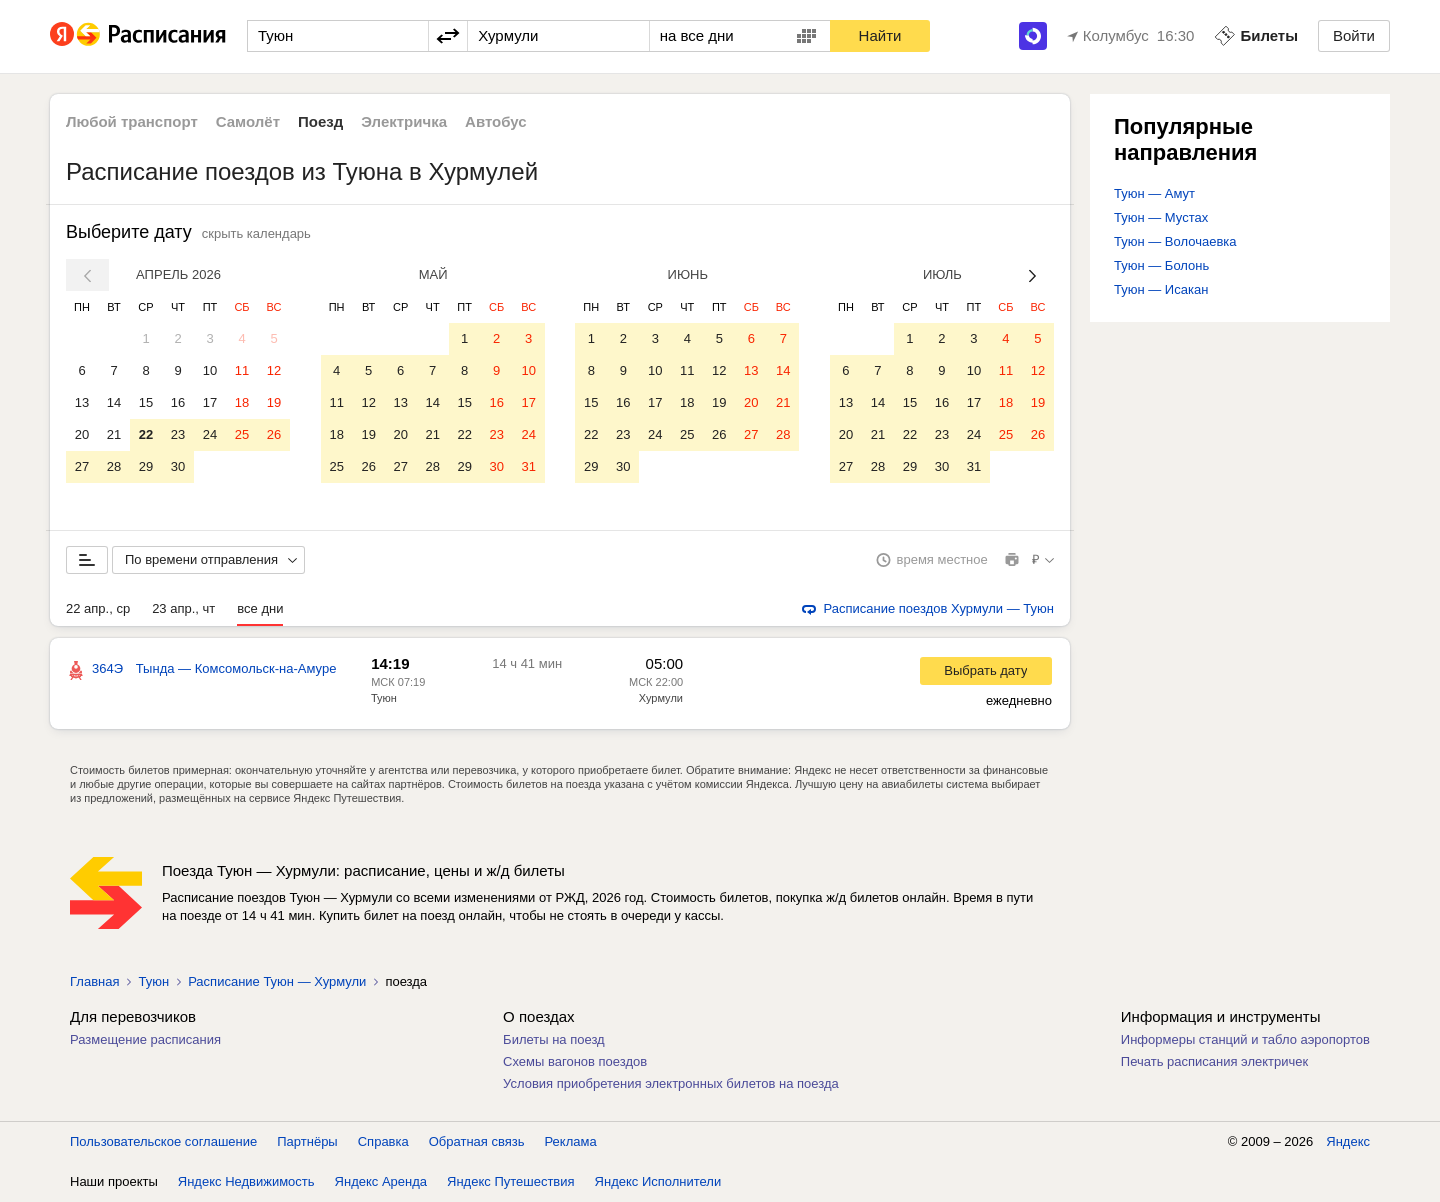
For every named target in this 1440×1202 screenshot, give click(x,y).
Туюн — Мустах (1161, 217)
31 (528, 466)
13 (82, 402)
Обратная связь (477, 1141)
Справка (383, 1141)
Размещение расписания (145, 1039)
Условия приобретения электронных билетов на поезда (671, 1083)
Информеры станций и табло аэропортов (1245, 1039)
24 (210, 434)
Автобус (496, 121)
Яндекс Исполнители (658, 1181)
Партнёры (307, 1141)
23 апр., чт (183, 608)
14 (114, 402)
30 (178, 466)
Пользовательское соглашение (163, 1141)
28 (114, 466)
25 (242, 434)
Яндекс (1348, 1141)
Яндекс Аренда (381, 1181)
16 (178, 402)
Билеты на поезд (554, 1039)
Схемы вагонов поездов (575, 1061)
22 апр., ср (98, 608)
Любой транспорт (132, 121)
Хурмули (661, 698)
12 (274, 370)
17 (210, 402)
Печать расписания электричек (1214, 1061)
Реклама (571, 1141)
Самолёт (248, 121)
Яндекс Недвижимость (246, 1181)
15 (146, 402)
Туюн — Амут (1154, 193)
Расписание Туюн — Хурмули (277, 981)
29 (146, 466)
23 (178, 434)
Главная (94, 981)
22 (146, 434)
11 (242, 370)
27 (82, 466)
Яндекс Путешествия (511, 1181)
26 (274, 434)
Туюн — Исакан (1161, 289)
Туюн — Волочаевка (1175, 241)
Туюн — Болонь (1161, 265)
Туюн (384, 698)
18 (242, 402)
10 (210, 370)
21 (114, 434)
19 (274, 402)
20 (82, 434)
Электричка (404, 121)
